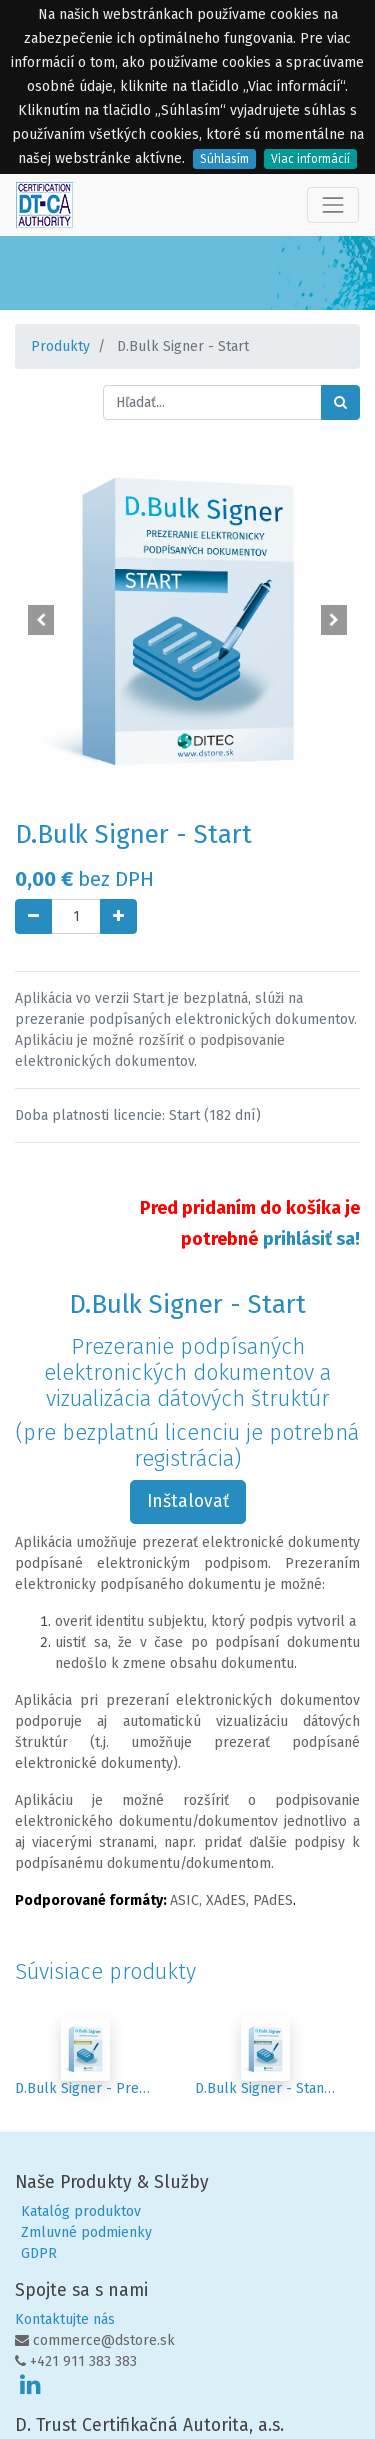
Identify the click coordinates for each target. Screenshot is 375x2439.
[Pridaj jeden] (118, 916)
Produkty (60, 346)
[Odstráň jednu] (33, 916)
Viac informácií (310, 159)
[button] (41, 620)
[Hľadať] (340, 402)
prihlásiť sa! (311, 1239)
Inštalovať (188, 1501)
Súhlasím (224, 159)
